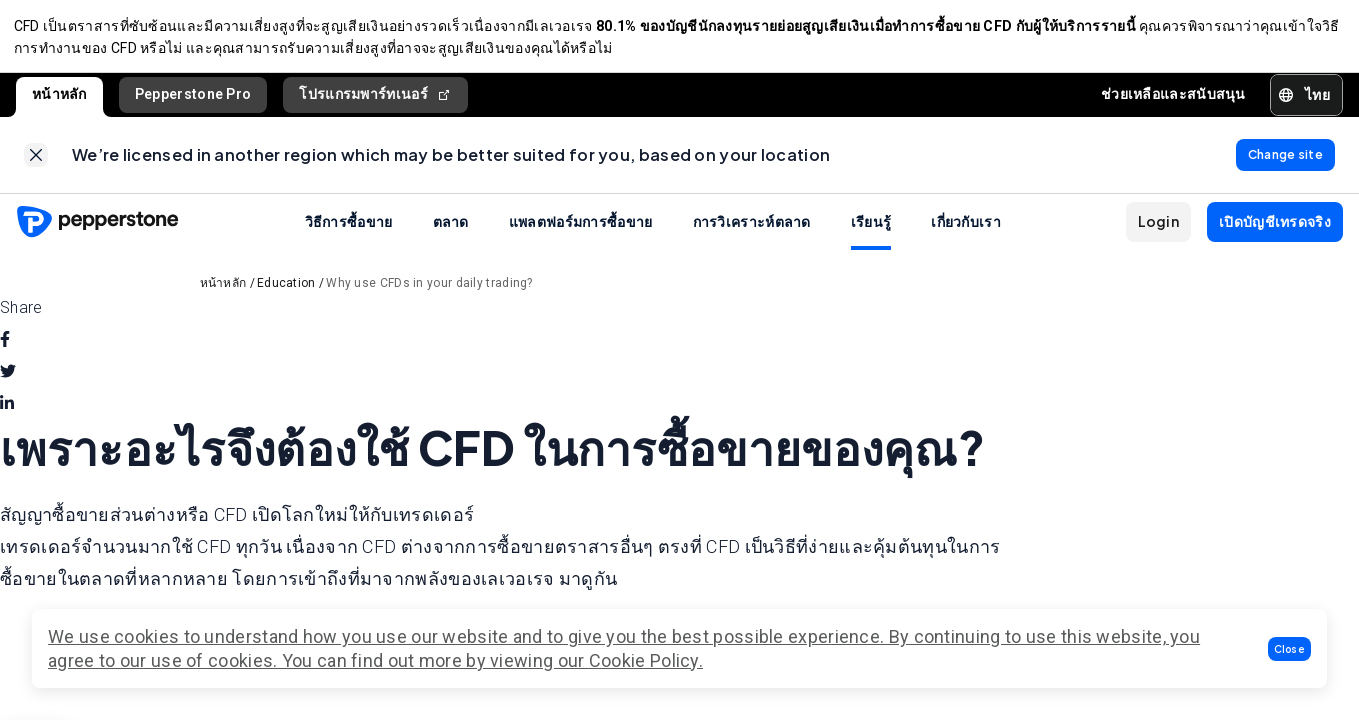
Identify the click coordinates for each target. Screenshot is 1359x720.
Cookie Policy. (646, 660)
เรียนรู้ (871, 230)
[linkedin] (7, 413)
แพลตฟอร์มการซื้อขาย (581, 230)
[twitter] (8, 381)
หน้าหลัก (59, 99)
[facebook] (5, 349)
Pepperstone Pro (193, 99)
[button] (1290, 649)
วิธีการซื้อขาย (349, 230)
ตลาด (451, 230)
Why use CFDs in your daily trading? (429, 292)
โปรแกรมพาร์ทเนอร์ (375, 99)
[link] (36, 162)
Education (286, 292)
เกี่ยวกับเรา (966, 230)
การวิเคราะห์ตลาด (752, 230)
